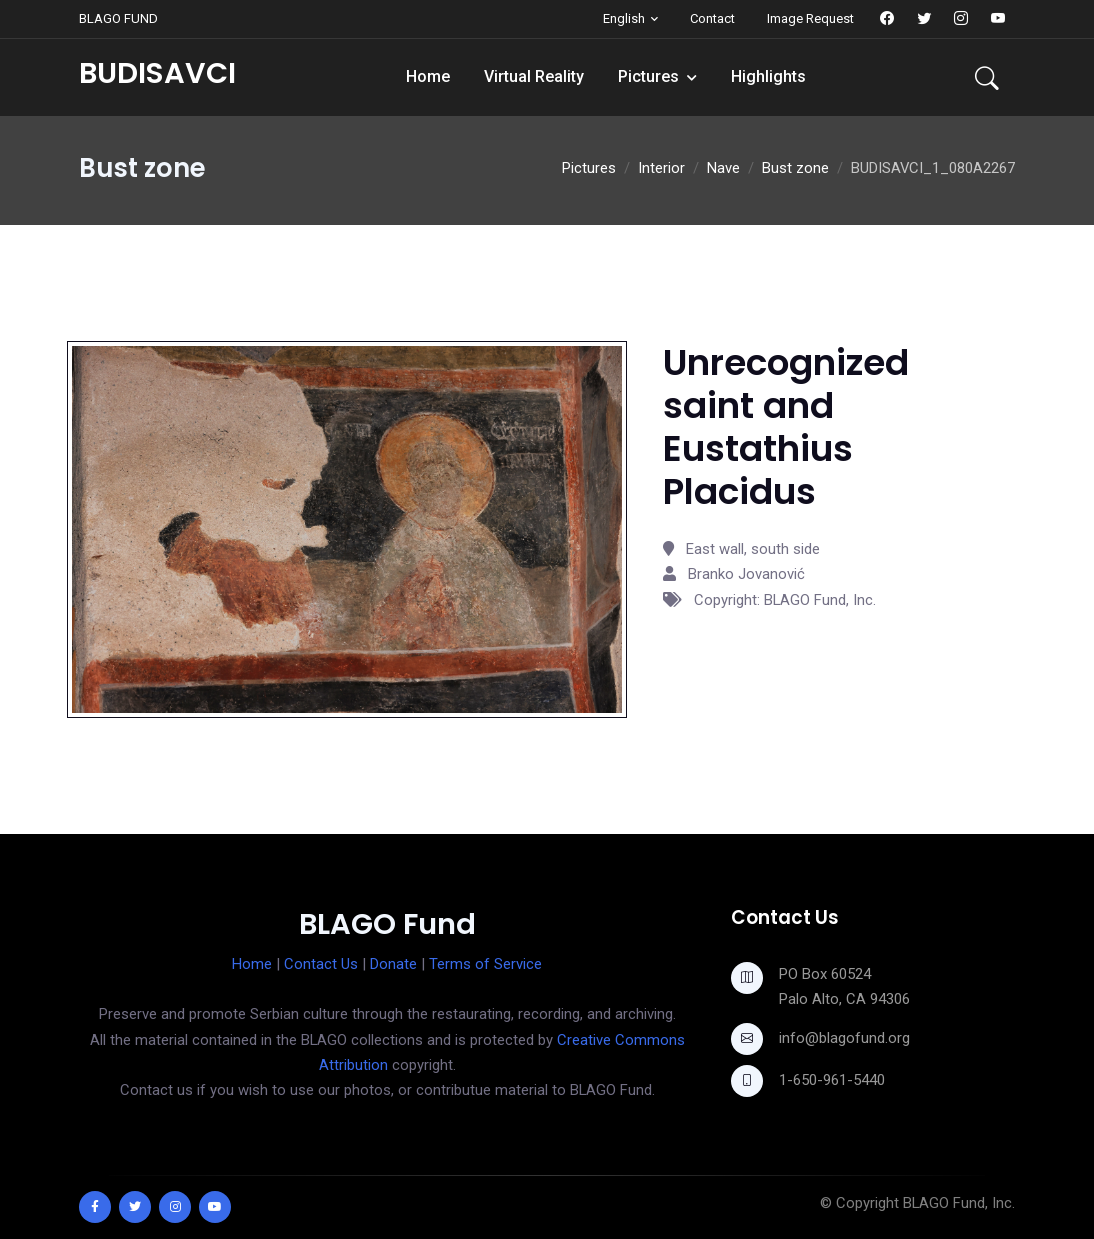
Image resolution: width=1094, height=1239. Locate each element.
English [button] (624, 18)
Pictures (648, 76)
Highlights (768, 76)
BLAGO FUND (118, 18)
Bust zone (795, 168)
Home (428, 76)
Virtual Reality (534, 76)
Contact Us (321, 964)
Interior (661, 168)
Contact (712, 18)
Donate (393, 964)
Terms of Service (485, 964)
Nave (723, 168)
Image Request (810, 18)
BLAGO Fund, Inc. (959, 1203)
